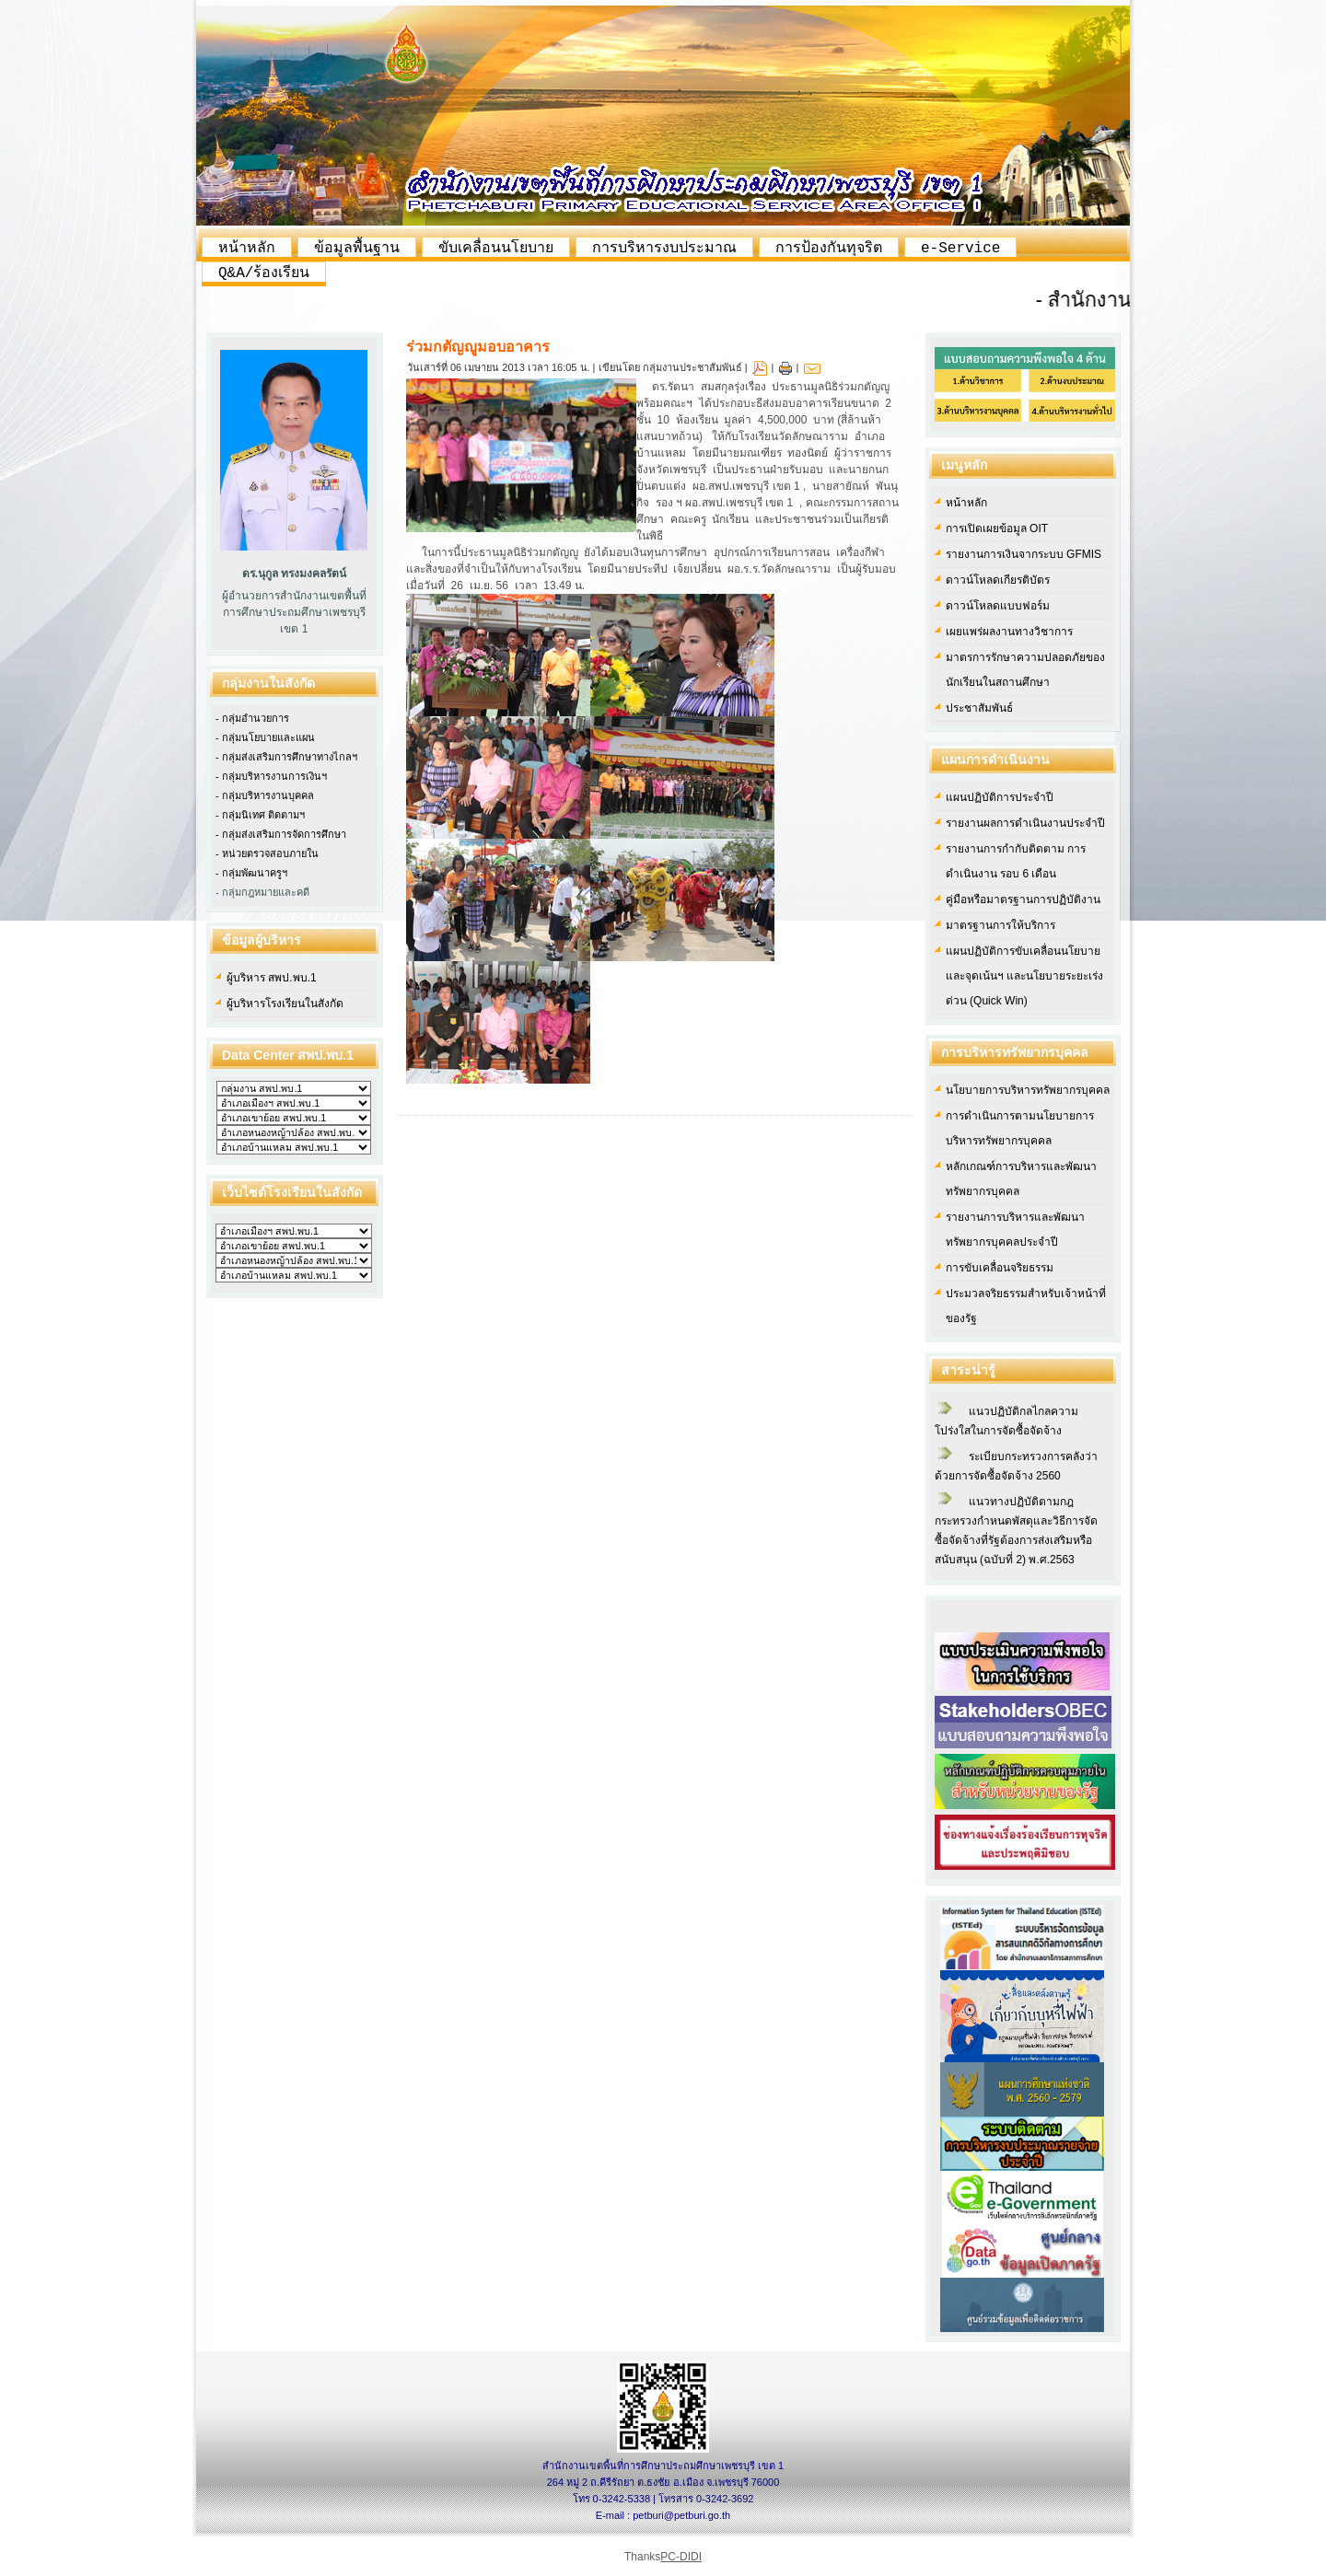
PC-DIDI (681, 2556)
